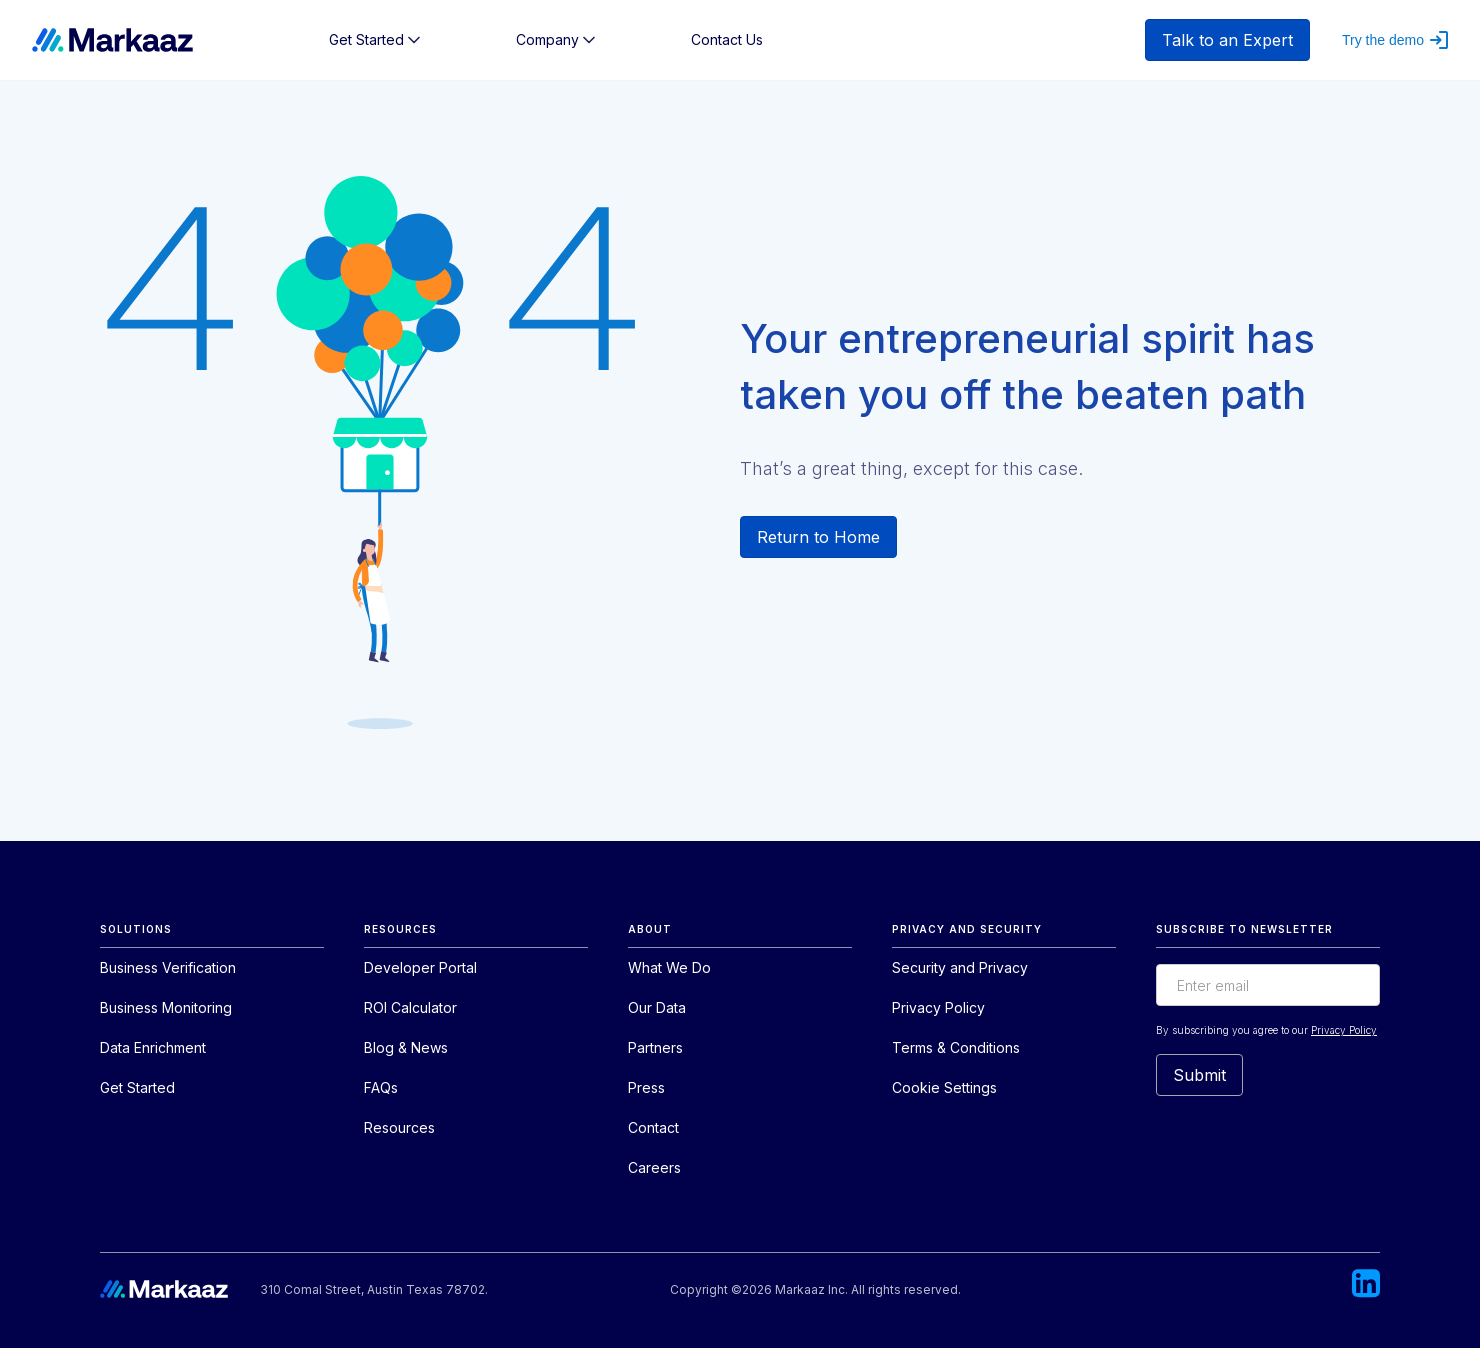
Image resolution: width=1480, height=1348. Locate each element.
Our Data (657, 1007)
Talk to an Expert (1227, 40)
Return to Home (818, 537)
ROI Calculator (410, 1007)
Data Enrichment (153, 1047)
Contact (653, 1127)
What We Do (669, 967)
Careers (654, 1167)
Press (646, 1087)
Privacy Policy (938, 1007)
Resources (399, 1127)
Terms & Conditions (956, 1047)
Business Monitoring (166, 1007)
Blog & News (406, 1047)
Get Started (137, 1087)
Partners (655, 1047)
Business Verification (168, 967)
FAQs (381, 1087)
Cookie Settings (944, 1087)
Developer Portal (420, 967)
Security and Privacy (960, 967)
